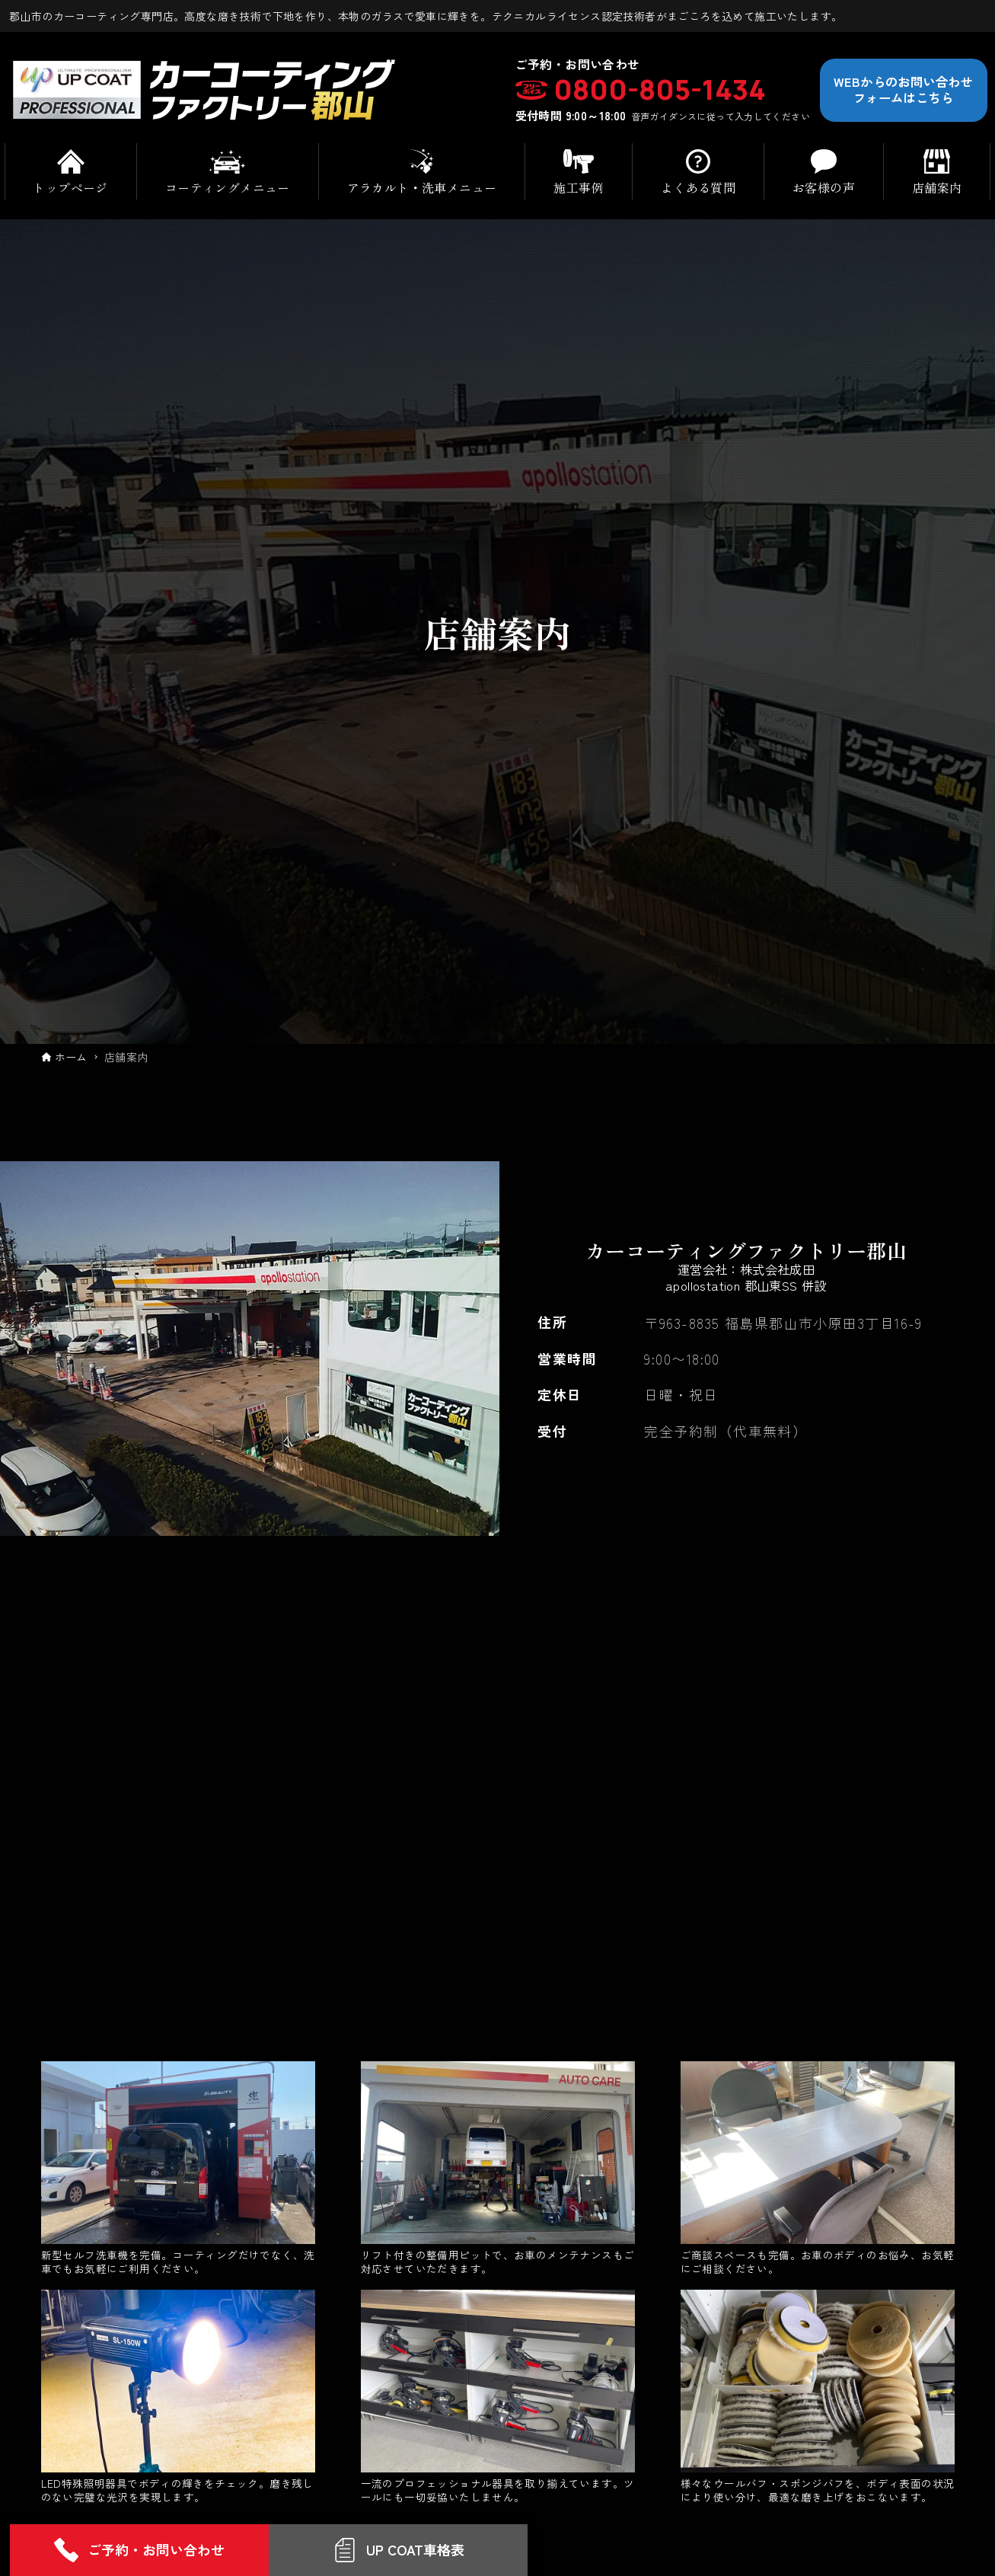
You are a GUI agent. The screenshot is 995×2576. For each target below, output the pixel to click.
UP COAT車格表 (398, 2550)
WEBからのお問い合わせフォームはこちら (903, 89)
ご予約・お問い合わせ (139, 2550)
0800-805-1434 (659, 90)
